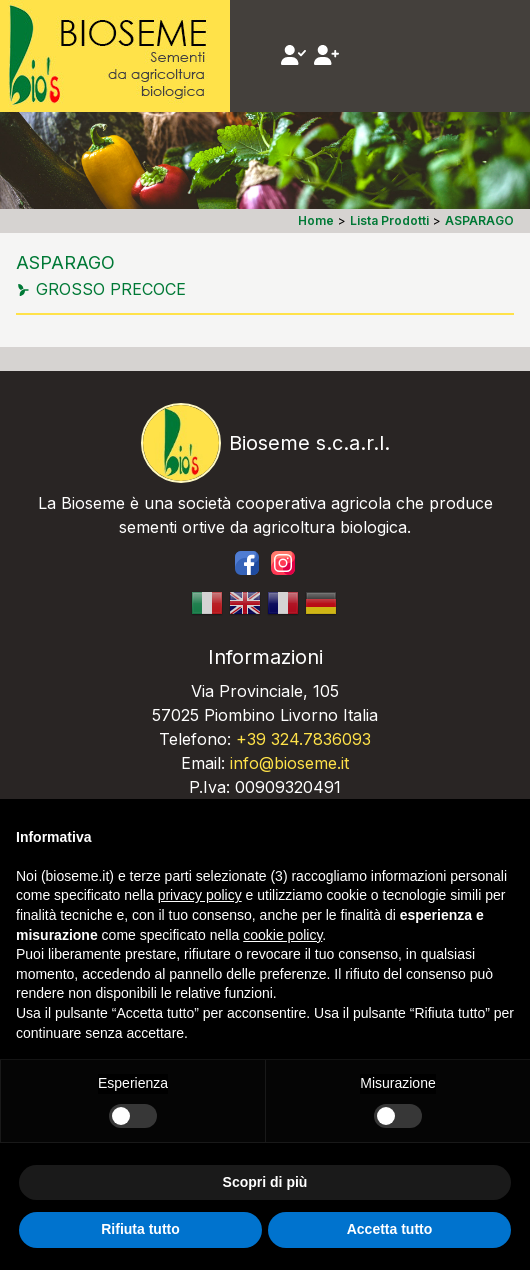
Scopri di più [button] (265, 1182)
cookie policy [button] (282, 935)
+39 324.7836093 (303, 739)
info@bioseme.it (289, 763)
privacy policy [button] (200, 895)
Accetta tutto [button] (390, 1229)
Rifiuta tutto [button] (140, 1229)
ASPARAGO (65, 262)
